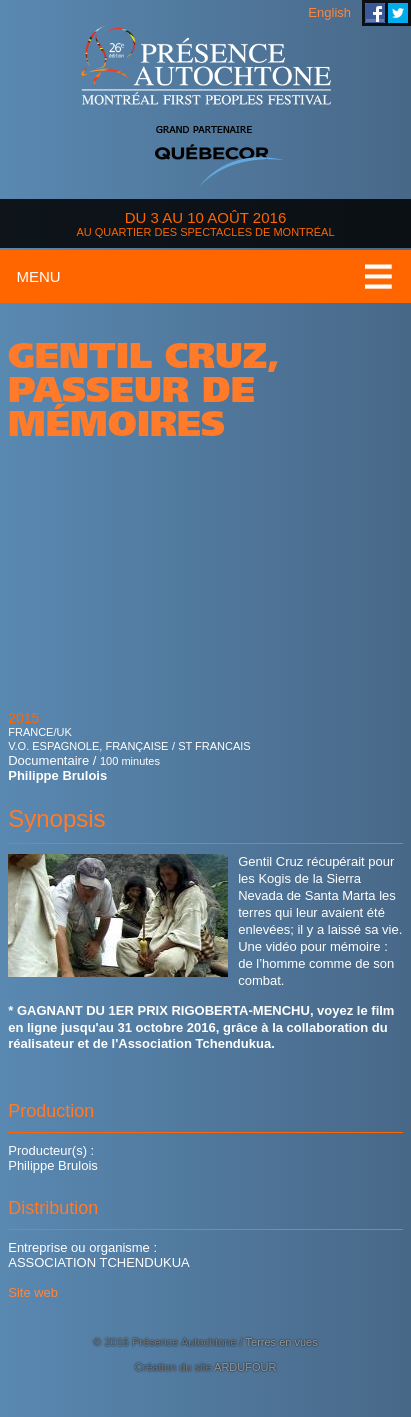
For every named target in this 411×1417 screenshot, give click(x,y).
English (329, 12)
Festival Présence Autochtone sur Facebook (375, 13)
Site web (33, 1292)
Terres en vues (282, 1342)
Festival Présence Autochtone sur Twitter (398, 13)
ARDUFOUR (245, 1367)
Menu (38, 276)
